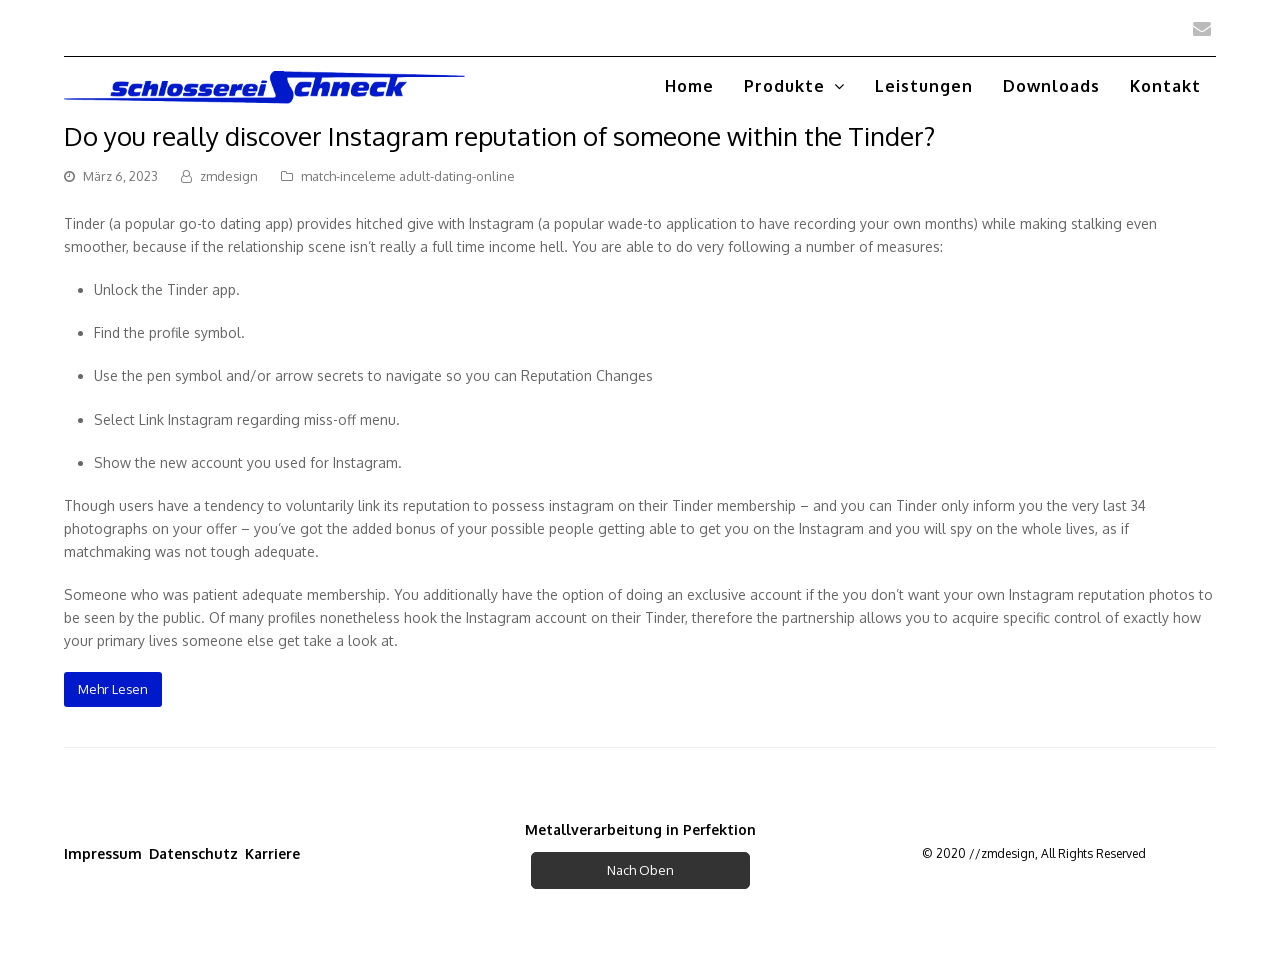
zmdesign (229, 176)
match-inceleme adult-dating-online (408, 176)
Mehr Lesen (113, 689)
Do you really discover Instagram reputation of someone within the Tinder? (499, 135)
